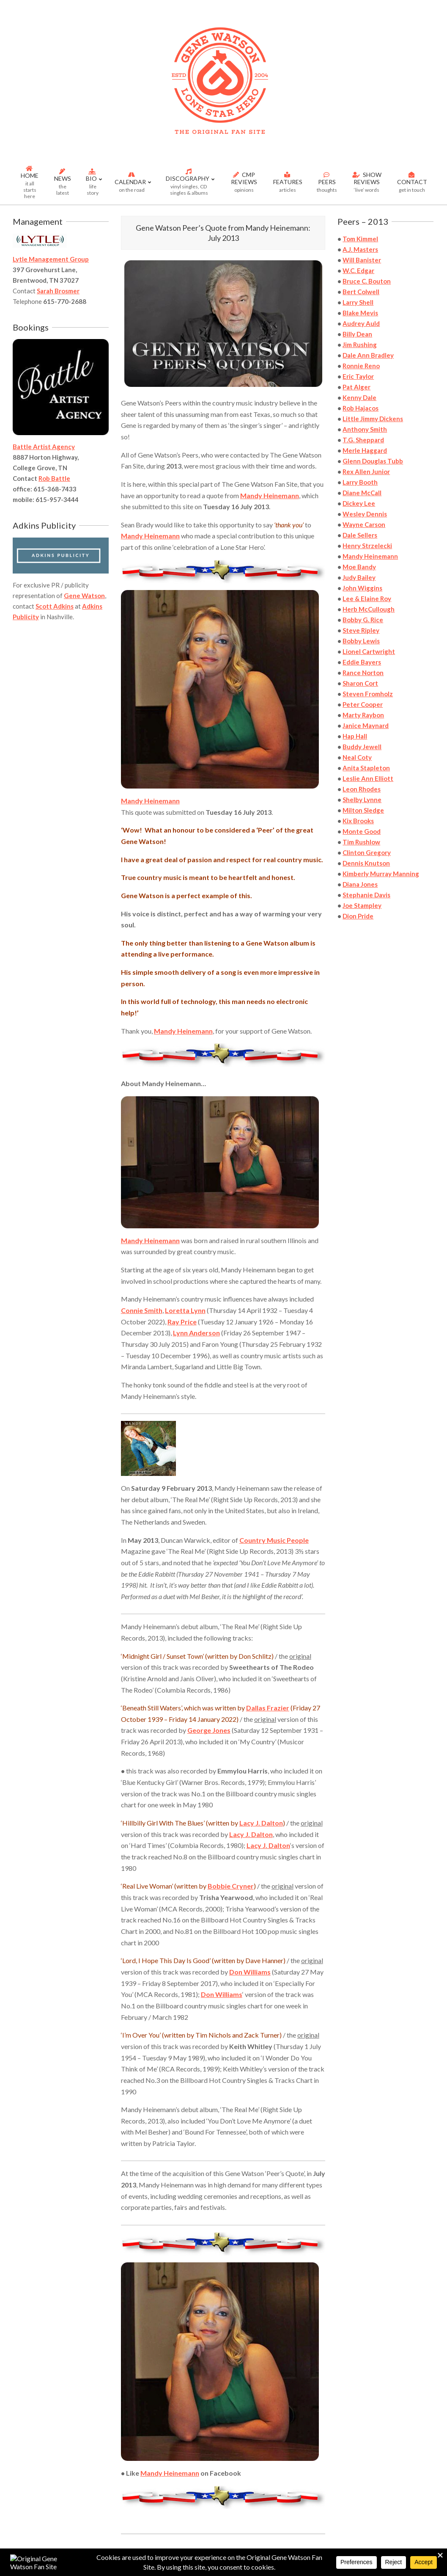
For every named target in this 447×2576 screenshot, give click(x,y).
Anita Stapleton (366, 768)
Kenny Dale (359, 397)
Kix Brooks (358, 821)
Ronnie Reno (361, 366)
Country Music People (274, 1540)
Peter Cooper (363, 704)
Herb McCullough (369, 609)
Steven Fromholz (368, 694)
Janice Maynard (366, 725)
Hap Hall (355, 736)
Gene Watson (84, 595)
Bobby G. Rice (363, 619)
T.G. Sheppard (363, 440)
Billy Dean (357, 334)
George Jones (208, 1730)
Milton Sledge (363, 810)
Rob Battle (54, 478)
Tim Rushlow (361, 842)
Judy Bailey (359, 577)
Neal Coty (357, 757)
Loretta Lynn (185, 1310)
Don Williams (250, 1972)
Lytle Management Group (51, 259)
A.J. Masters (360, 249)
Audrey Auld (361, 323)
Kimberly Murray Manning (381, 873)
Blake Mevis (360, 313)
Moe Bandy (359, 567)
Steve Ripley (361, 630)
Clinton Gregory (367, 852)
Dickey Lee (359, 503)
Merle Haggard (365, 450)
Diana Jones (360, 884)
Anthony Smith (365, 429)
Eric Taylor (358, 376)
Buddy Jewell (362, 746)
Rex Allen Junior (366, 471)
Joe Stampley (362, 905)
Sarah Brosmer (58, 291)
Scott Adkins (55, 606)
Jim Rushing (360, 344)
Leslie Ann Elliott (368, 778)
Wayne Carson (364, 524)
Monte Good (362, 831)
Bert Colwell (361, 291)
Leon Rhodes (362, 789)
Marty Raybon (363, 715)
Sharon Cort (360, 683)
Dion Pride (358, 916)
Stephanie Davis (366, 895)
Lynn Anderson (196, 1333)
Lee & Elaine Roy (367, 598)
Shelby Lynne (362, 799)
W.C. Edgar (358, 270)
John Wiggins (362, 588)
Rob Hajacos (360, 408)
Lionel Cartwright (369, 651)
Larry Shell (358, 302)
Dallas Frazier (267, 1708)
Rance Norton (363, 672)
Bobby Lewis (361, 641)
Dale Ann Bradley (368, 355)
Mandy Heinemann (269, 495)
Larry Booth (360, 482)
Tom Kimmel (360, 239)
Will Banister (362, 260)
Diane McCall (362, 492)
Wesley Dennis (365, 514)
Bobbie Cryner (231, 1886)
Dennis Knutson (366, 863)
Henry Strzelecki (367, 545)
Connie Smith (141, 1310)
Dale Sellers (360, 535)
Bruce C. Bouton (367, 281)
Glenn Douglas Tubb (373, 461)
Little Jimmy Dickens (373, 418)
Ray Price (182, 1322)
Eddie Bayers (362, 662)
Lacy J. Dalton (261, 1823)
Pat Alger (356, 387)
